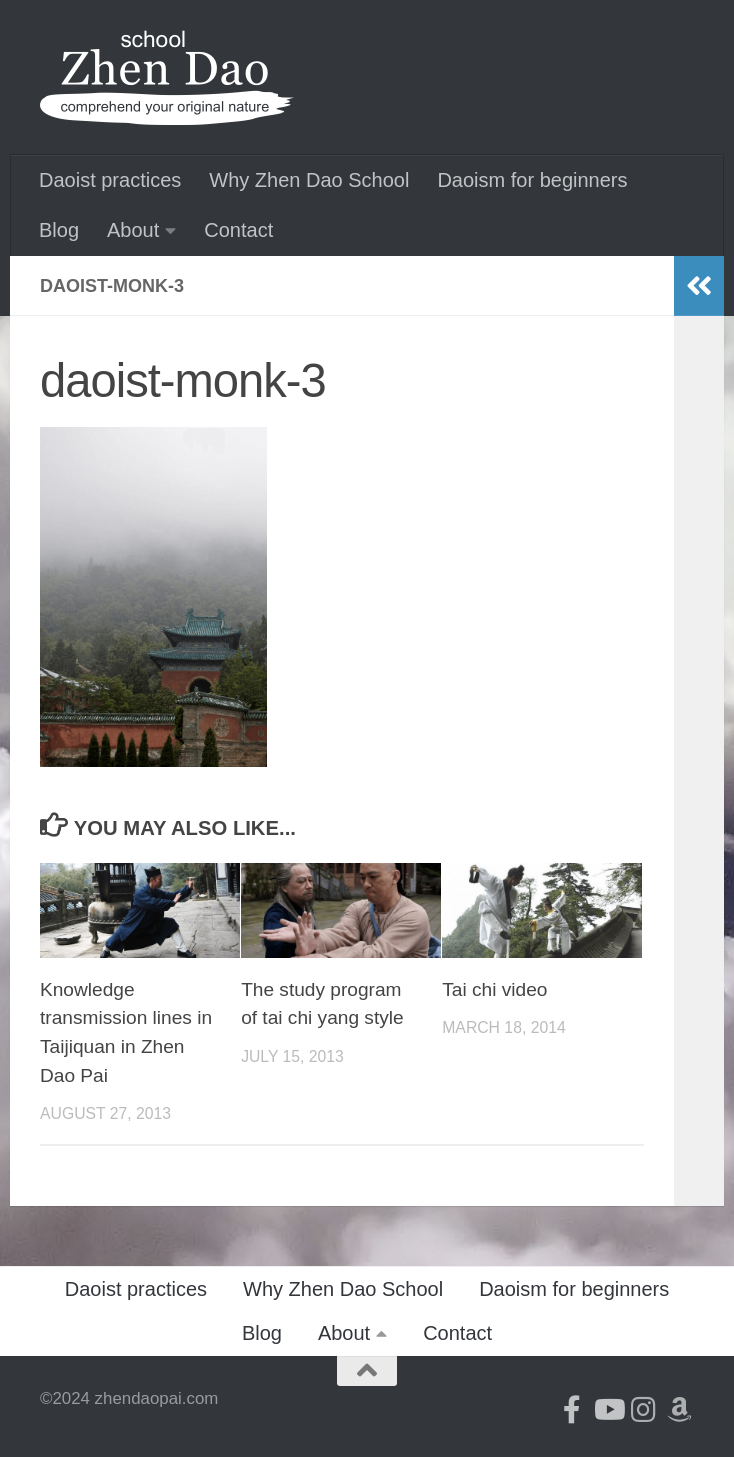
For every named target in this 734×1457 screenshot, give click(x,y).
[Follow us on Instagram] (644, 1410)
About (133, 230)
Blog (59, 230)
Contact (238, 230)
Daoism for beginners (532, 180)
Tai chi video (494, 989)
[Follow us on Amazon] (680, 1410)
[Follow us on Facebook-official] (572, 1410)
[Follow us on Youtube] (608, 1410)
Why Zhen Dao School (309, 180)
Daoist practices (110, 180)
